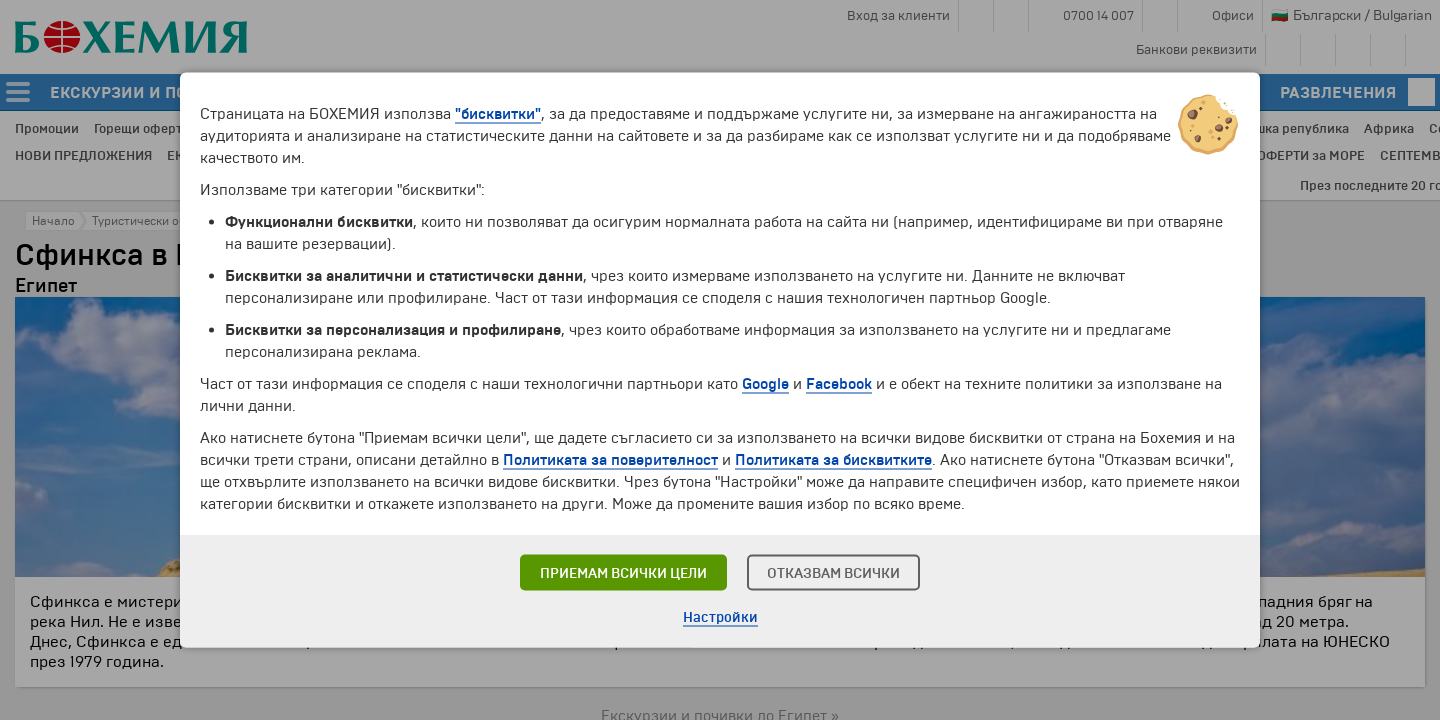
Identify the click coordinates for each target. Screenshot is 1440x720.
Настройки (720, 617)
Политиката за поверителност (610, 460)
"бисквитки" (498, 114)
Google (765, 384)
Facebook (839, 384)
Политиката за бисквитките (833, 460)
